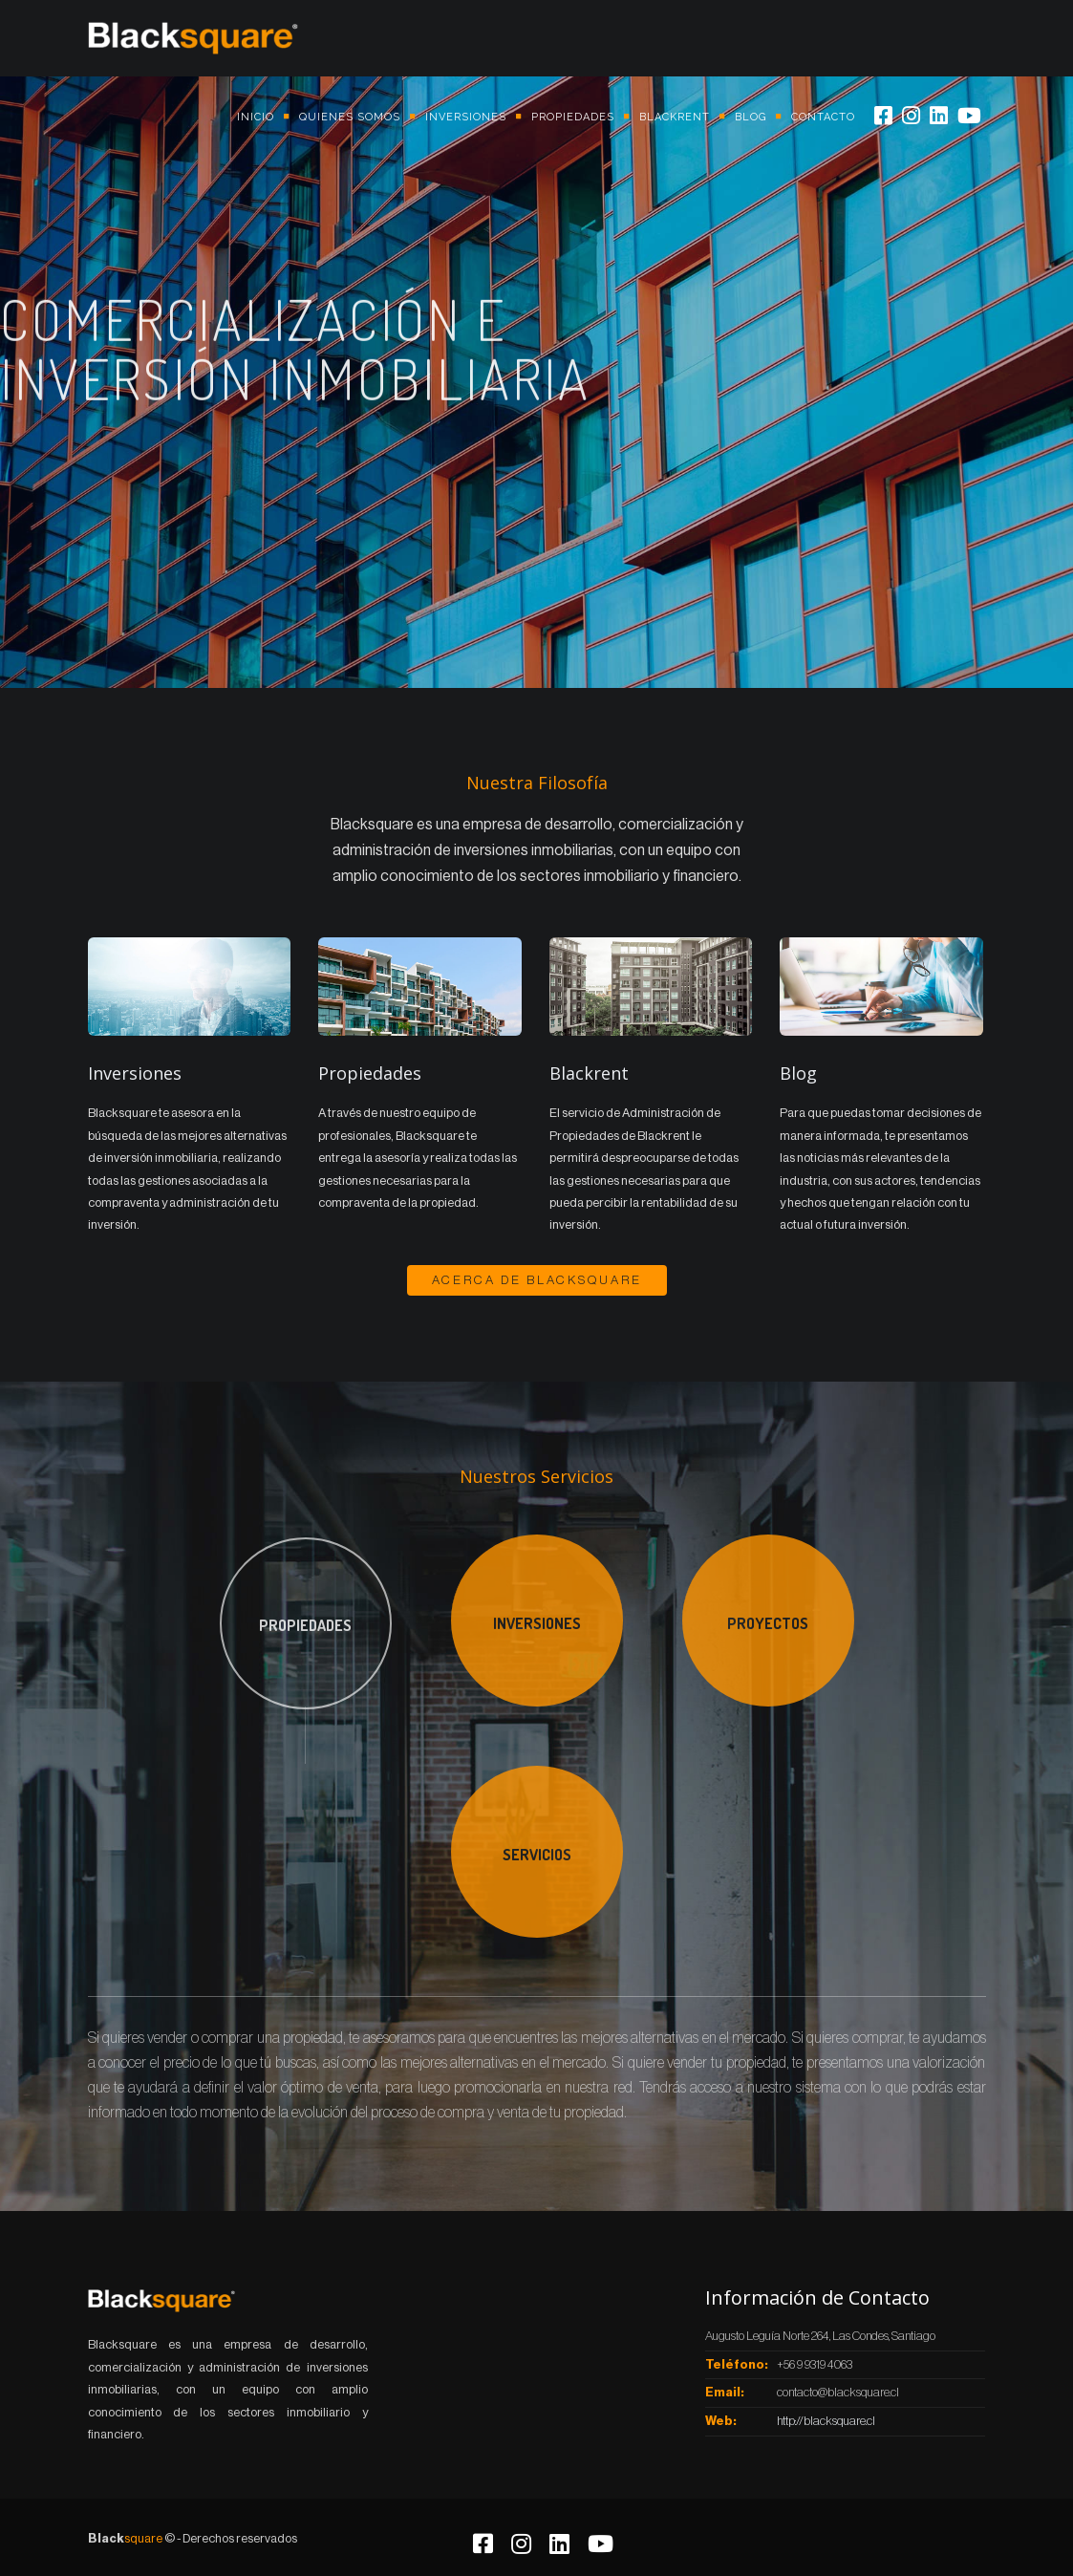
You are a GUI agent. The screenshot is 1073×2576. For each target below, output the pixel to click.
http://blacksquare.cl (826, 2421)
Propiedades (572, 117)
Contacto (823, 117)
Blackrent (674, 117)
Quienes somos (349, 117)
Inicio (255, 117)
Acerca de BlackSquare (537, 1280)
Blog (750, 117)
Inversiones (465, 117)
